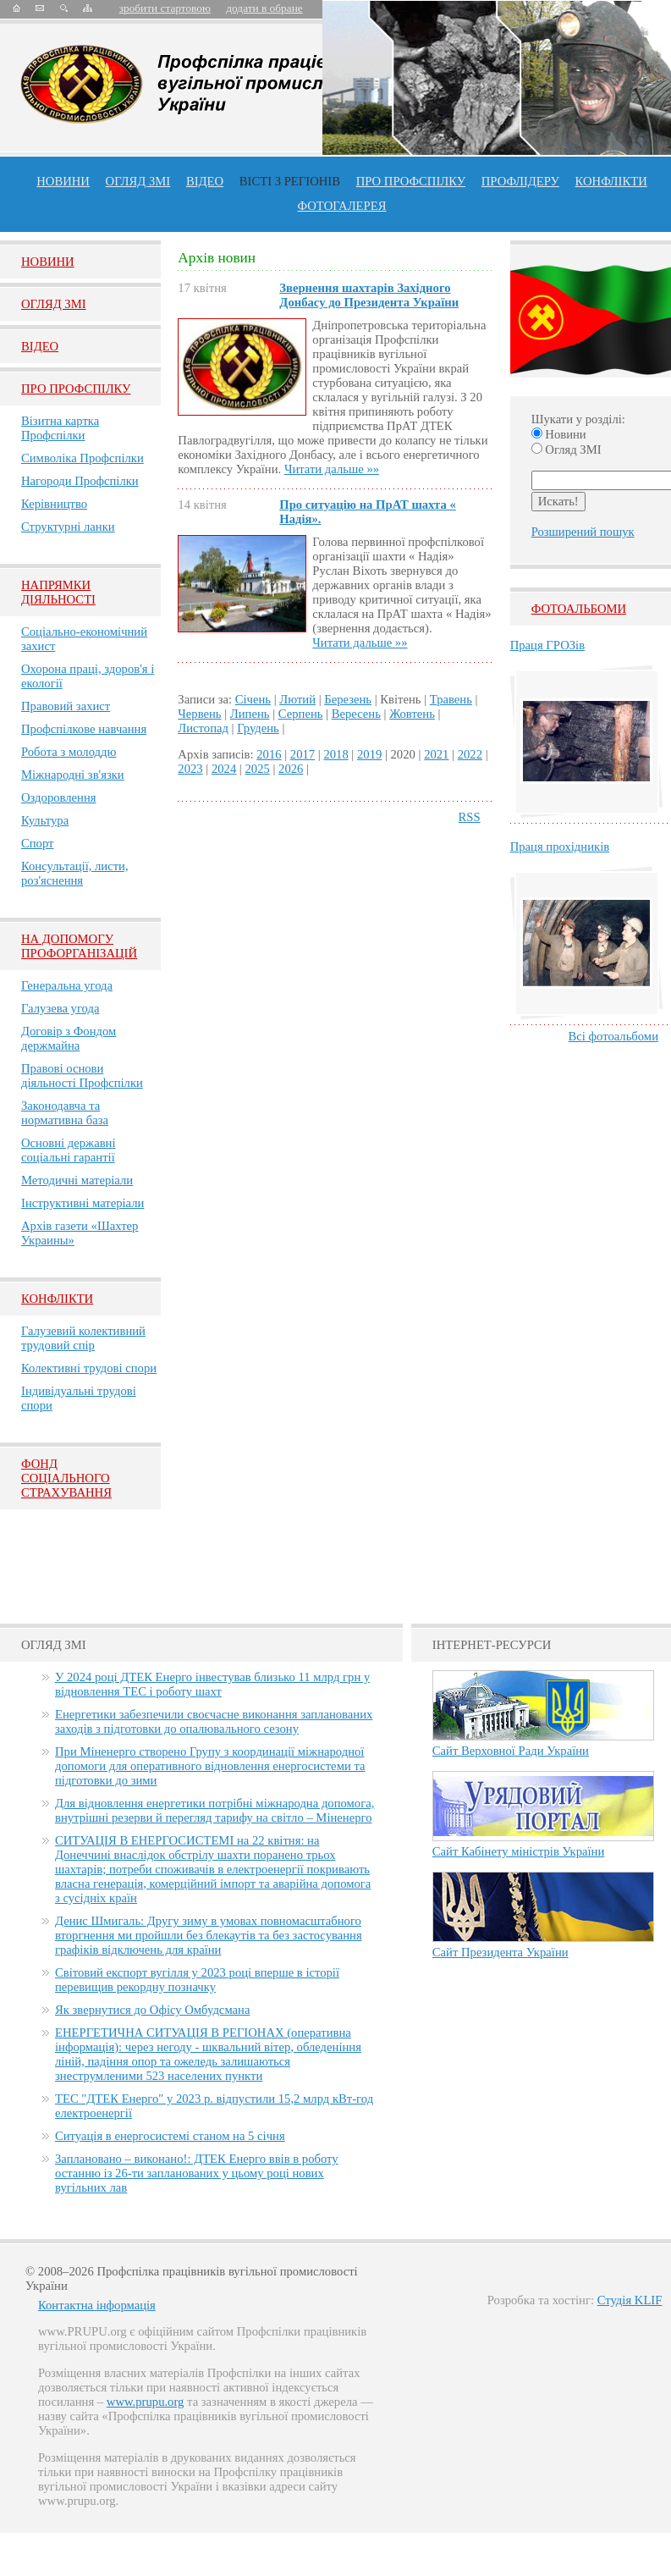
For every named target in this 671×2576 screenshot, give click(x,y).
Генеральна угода (67, 985)
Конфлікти (57, 1298)
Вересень (356, 713)
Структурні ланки (68, 526)
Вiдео (39, 346)
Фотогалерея (342, 205)
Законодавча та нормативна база (64, 1113)
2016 (268, 754)
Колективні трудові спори (89, 1368)
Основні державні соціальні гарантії (68, 1150)
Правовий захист (65, 706)
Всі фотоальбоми (613, 1036)
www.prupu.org (145, 2401)
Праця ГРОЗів (547, 645)
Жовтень (412, 713)
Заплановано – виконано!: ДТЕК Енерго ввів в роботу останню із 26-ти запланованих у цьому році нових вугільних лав (196, 2173)
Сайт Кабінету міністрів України (518, 1851)
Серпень (300, 713)
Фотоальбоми (578, 608)
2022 (470, 754)
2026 (290, 768)
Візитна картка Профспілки (60, 428)
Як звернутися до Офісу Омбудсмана (152, 2009)
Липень (250, 713)
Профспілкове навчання (83, 729)
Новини (63, 181)
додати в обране (264, 8)
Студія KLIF (630, 2300)
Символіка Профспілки (82, 458)
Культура (45, 820)
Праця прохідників (559, 846)
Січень (253, 699)
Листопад (203, 728)
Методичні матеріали (77, 1180)
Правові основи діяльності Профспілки (82, 1075)
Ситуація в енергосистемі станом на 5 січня (170, 2136)
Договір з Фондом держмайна (68, 1038)
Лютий (297, 699)
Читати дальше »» (331, 469)
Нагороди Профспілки (80, 481)
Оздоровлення (58, 797)
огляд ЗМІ (138, 181)
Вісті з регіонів (289, 181)
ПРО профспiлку (410, 181)
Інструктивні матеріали (82, 1203)
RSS (470, 817)
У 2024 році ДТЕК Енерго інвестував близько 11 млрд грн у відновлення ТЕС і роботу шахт (212, 1684)
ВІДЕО (204, 181)
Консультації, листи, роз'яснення (75, 873)
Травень (451, 699)
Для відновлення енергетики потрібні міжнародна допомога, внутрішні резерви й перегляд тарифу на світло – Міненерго (214, 1810)
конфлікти (611, 181)
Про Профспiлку (75, 388)
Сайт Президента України (500, 1952)
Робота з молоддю (68, 751)
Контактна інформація (97, 2305)
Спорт (37, 843)
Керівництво (54, 503)
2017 (302, 754)
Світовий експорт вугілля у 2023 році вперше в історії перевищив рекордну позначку (197, 1980)
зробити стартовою (165, 8)
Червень (199, 713)
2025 (257, 768)
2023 (190, 768)
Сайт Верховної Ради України (510, 1750)
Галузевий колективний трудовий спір (83, 1338)
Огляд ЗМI (53, 304)
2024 (224, 768)
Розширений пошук (583, 531)
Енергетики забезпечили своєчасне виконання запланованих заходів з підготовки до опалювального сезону (213, 1721)
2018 (335, 754)
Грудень (258, 728)
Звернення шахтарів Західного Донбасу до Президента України (369, 295)
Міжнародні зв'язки (72, 774)
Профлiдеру (520, 181)
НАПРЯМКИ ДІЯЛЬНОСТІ (58, 592)
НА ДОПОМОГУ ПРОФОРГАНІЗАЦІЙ (79, 946)
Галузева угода (60, 1008)
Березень (347, 699)
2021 (436, 754)
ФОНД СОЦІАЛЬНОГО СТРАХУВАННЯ (66, 1478)
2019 (369, 754)
